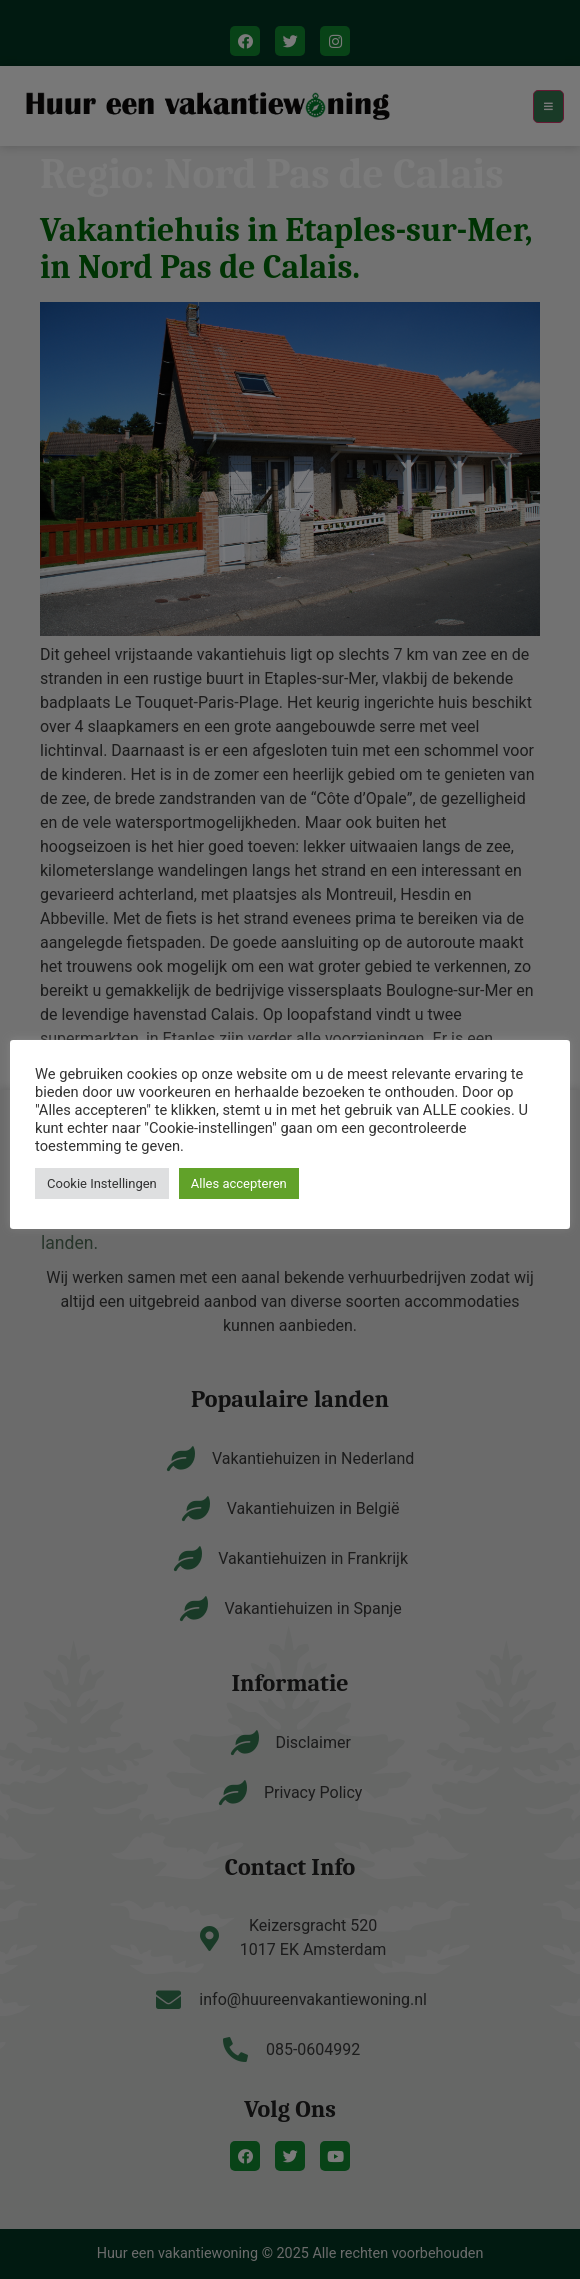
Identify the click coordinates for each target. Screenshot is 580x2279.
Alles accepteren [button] (239, 1183)
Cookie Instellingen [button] (102, 1183)
